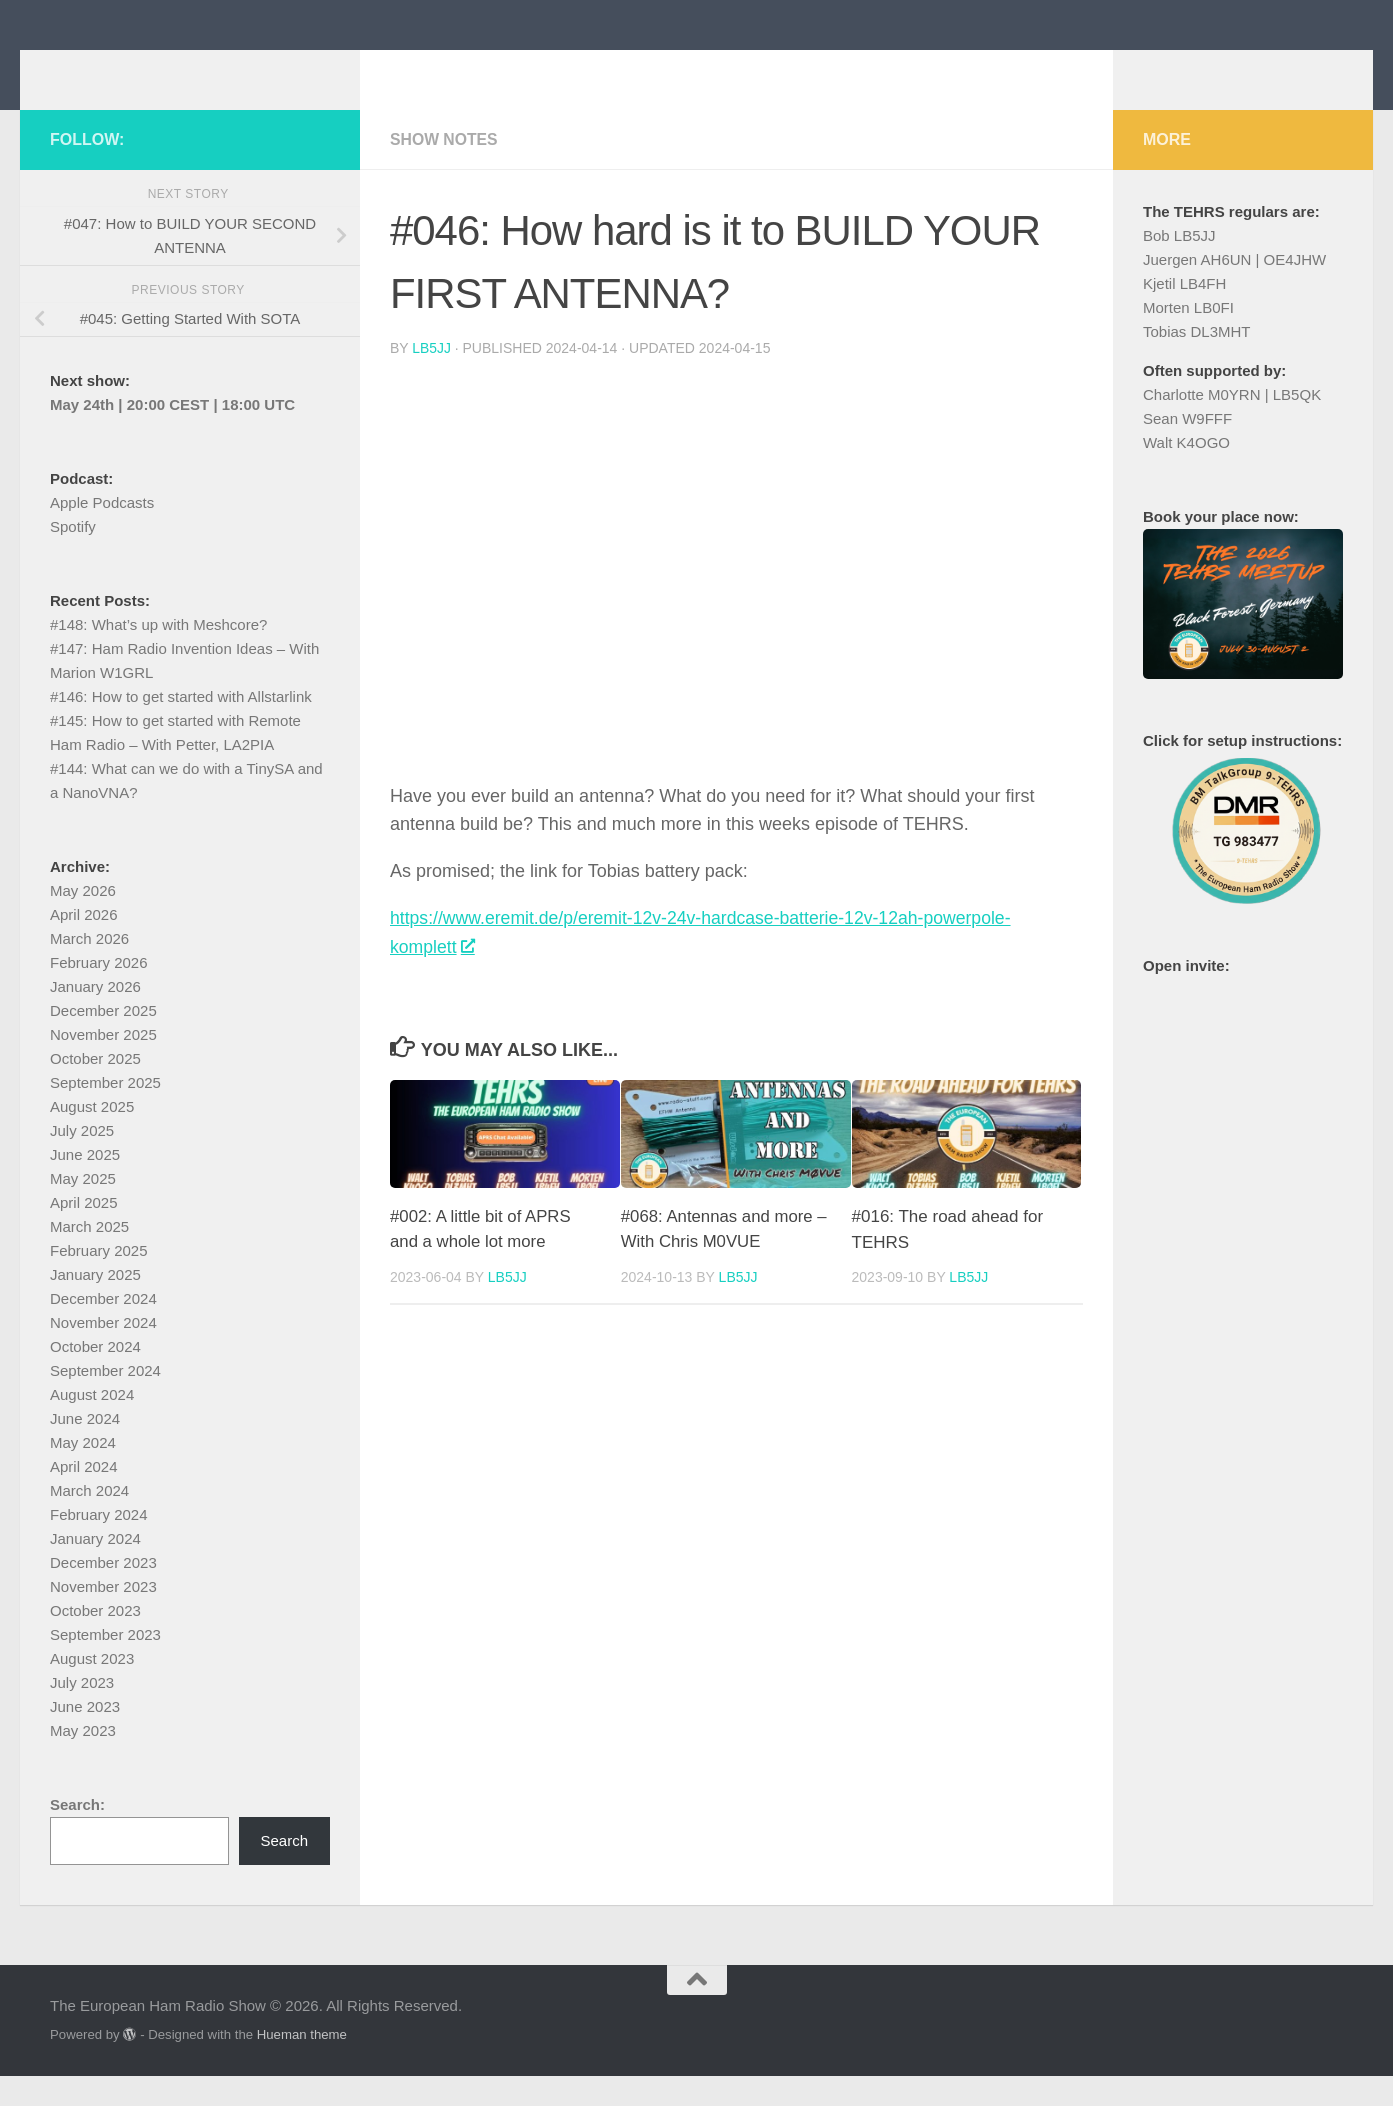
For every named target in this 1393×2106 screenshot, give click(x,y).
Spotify (73, 556)
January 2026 (95, 1016)
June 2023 (85, 1736)
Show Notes (444, 169)
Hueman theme (302, 2064)
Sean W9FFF (1187, 448)
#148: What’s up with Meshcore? (158, 654)
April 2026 (84, 944)
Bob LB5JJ (1179, 265)
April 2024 (84, 1496)
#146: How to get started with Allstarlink (181, 726)
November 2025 (103, 1064)
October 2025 (95, 1088)
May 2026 (83, 920)
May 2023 (83, 1760)
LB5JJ (431, 378)
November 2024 (103, 1352)
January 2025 (95, 1304)
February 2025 (99, 1280)
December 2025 (103, 1040)
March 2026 (89, 968)
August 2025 (92, 1136)
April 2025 (84, 1232)
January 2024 (95, 1568)
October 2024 (95, 1376)
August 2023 (92, 1688)
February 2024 (99, 1544)
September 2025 (105, 1112)
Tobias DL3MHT (1197, 361)
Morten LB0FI (1188, 337)
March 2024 (89, 1520)
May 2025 (83, 1208)
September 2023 (105, 1664)
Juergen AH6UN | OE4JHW (1234, 289)
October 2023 (95, 1640)
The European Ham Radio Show (360, 69)
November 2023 (103, 1616)
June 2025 (85, 1184)
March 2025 (89, 1256)
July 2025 (82, 1160)
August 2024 (92, 1424)
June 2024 (85, 1448)
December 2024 (103, 1328)
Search (284, 1870)
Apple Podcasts (102, 532)
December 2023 (103, 1592)
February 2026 (99, 992)
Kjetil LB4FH (1184, 313)
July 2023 (82, 1712)
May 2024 (83, 1472)
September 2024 (105, 1400)
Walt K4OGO (1186, 472)
